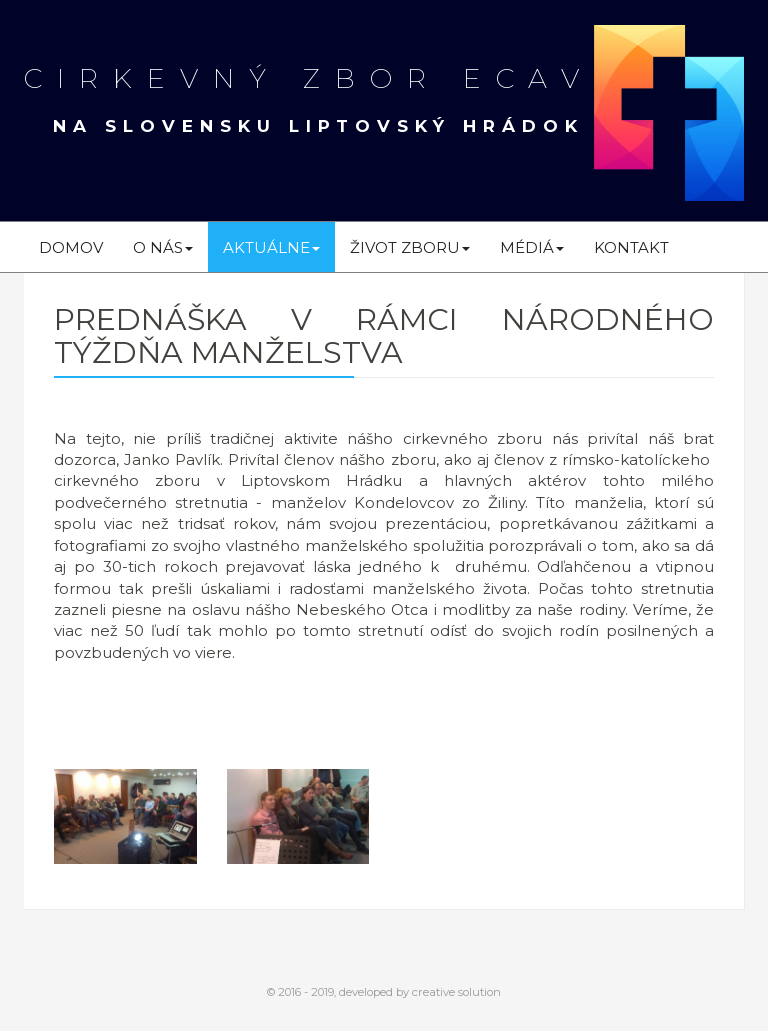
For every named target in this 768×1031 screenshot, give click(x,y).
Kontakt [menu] (631, 247)
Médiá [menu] (532, 247)
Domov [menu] (71, 247)
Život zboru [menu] (410, 247)
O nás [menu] (163, 247)
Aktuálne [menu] (271, 247)
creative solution (456, 992)
